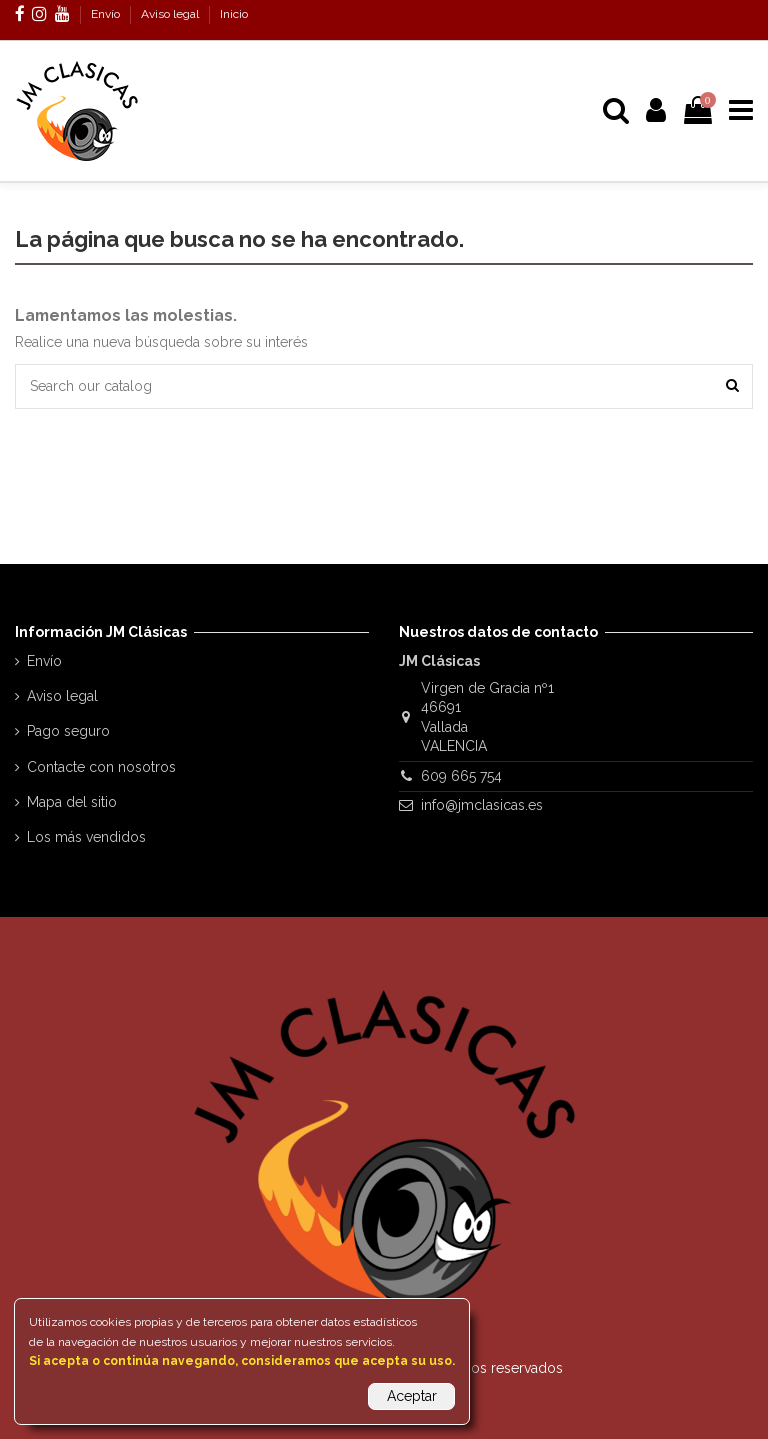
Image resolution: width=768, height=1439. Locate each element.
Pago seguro (68, 731)
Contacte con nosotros (101, 767)
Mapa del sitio (72, 802)
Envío (107, 14)
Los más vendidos (86, 837)
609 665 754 (461, 776)
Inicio (234, 14)
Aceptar (412, 1396)
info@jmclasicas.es (482, 805)
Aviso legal (171, 14)
